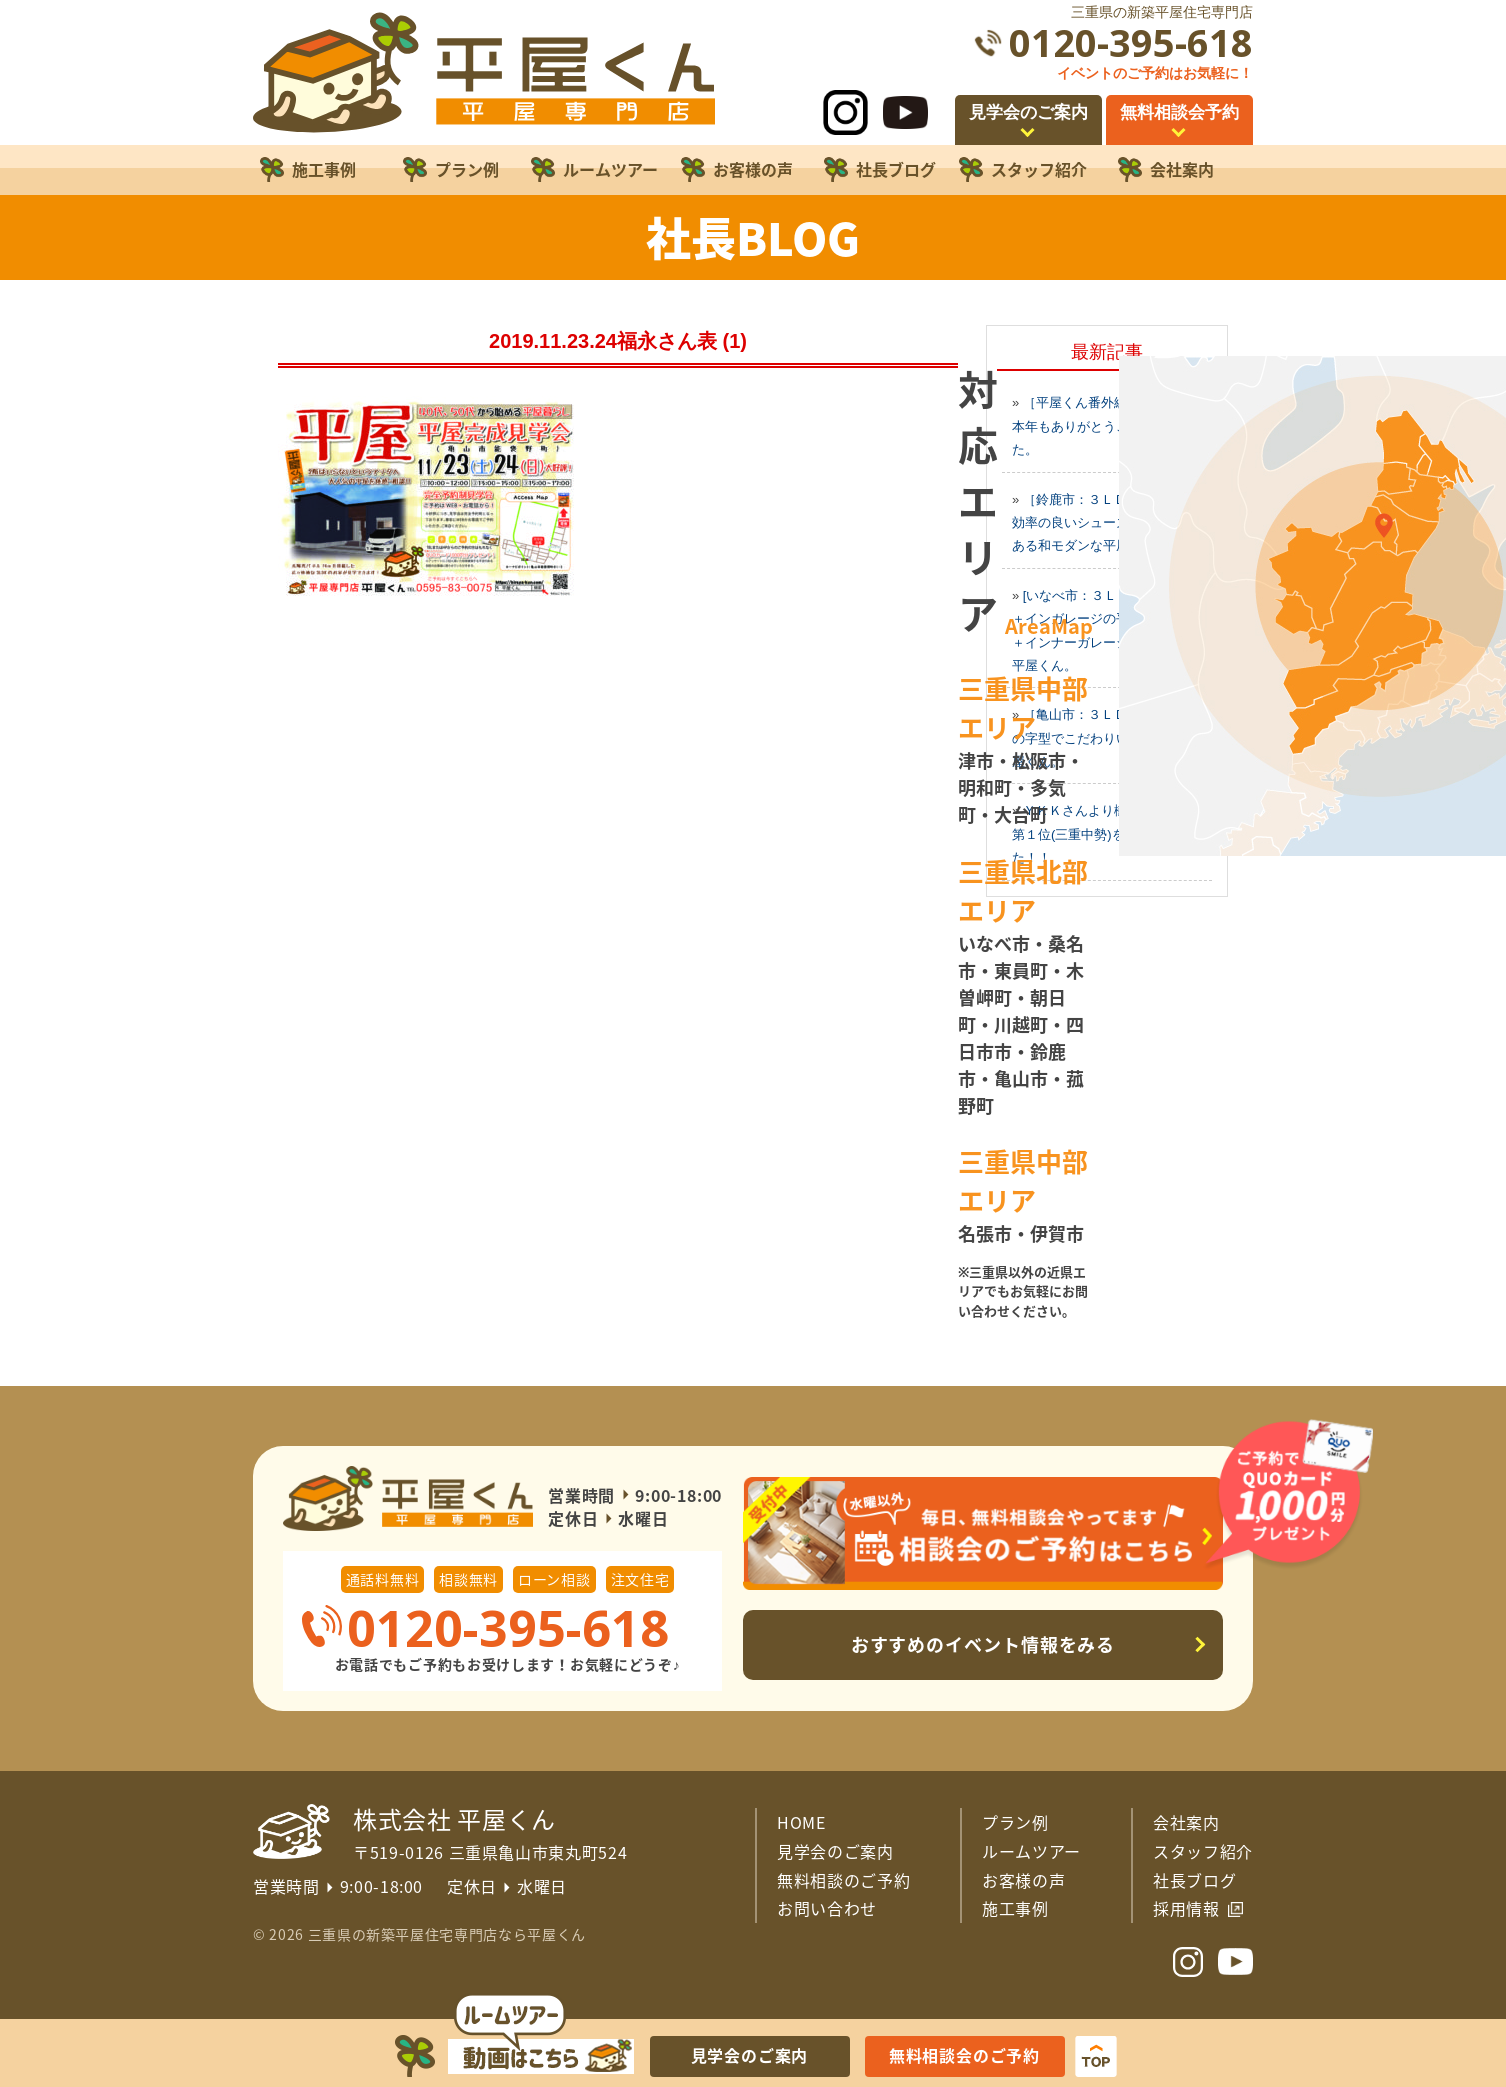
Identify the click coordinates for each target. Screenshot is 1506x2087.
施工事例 (1015, 1908)
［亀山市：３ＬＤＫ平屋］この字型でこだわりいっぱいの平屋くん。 (1103, 738)
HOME (801, 1822)
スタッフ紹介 (1203, 1851)
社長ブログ (1194, 1880)
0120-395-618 (1131, 42)
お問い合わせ (827, 1908)
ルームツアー (1031, 1851)
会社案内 (1186, 1822)
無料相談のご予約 (843, 1880)
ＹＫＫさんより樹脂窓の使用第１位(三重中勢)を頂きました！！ (1102, 834)
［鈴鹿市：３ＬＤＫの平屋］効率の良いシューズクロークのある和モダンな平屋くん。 (1103, 523)
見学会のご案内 (835, 1851)
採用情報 (1186, 1908)
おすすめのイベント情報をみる (983, 1644)
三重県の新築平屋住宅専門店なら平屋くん (447, 1934)
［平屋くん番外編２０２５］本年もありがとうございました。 (1102, 426)
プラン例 (1015, 1822)
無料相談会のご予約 (964, 2055)
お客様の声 (1023, 1880)
